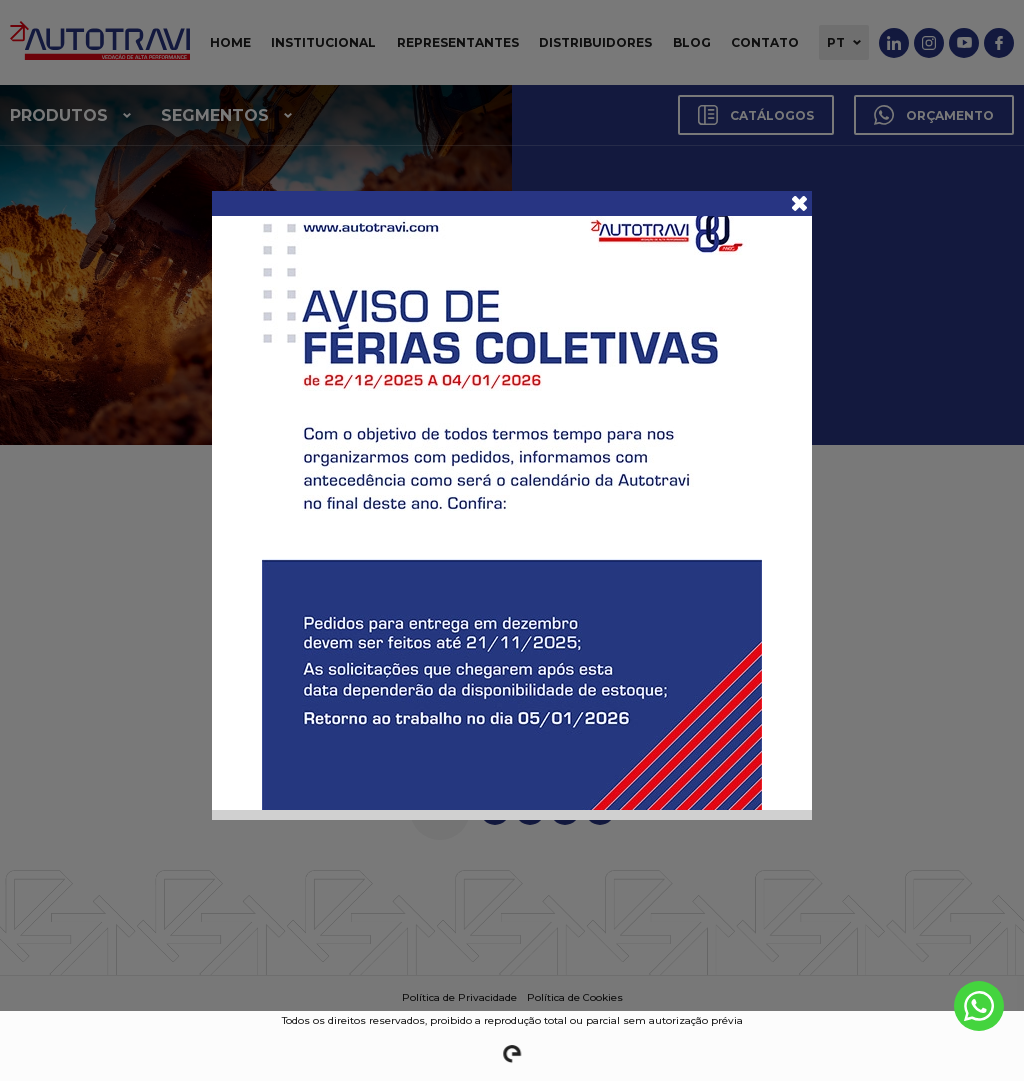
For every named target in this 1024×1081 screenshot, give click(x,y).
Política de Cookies (575, 997)
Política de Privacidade (459, 997)
